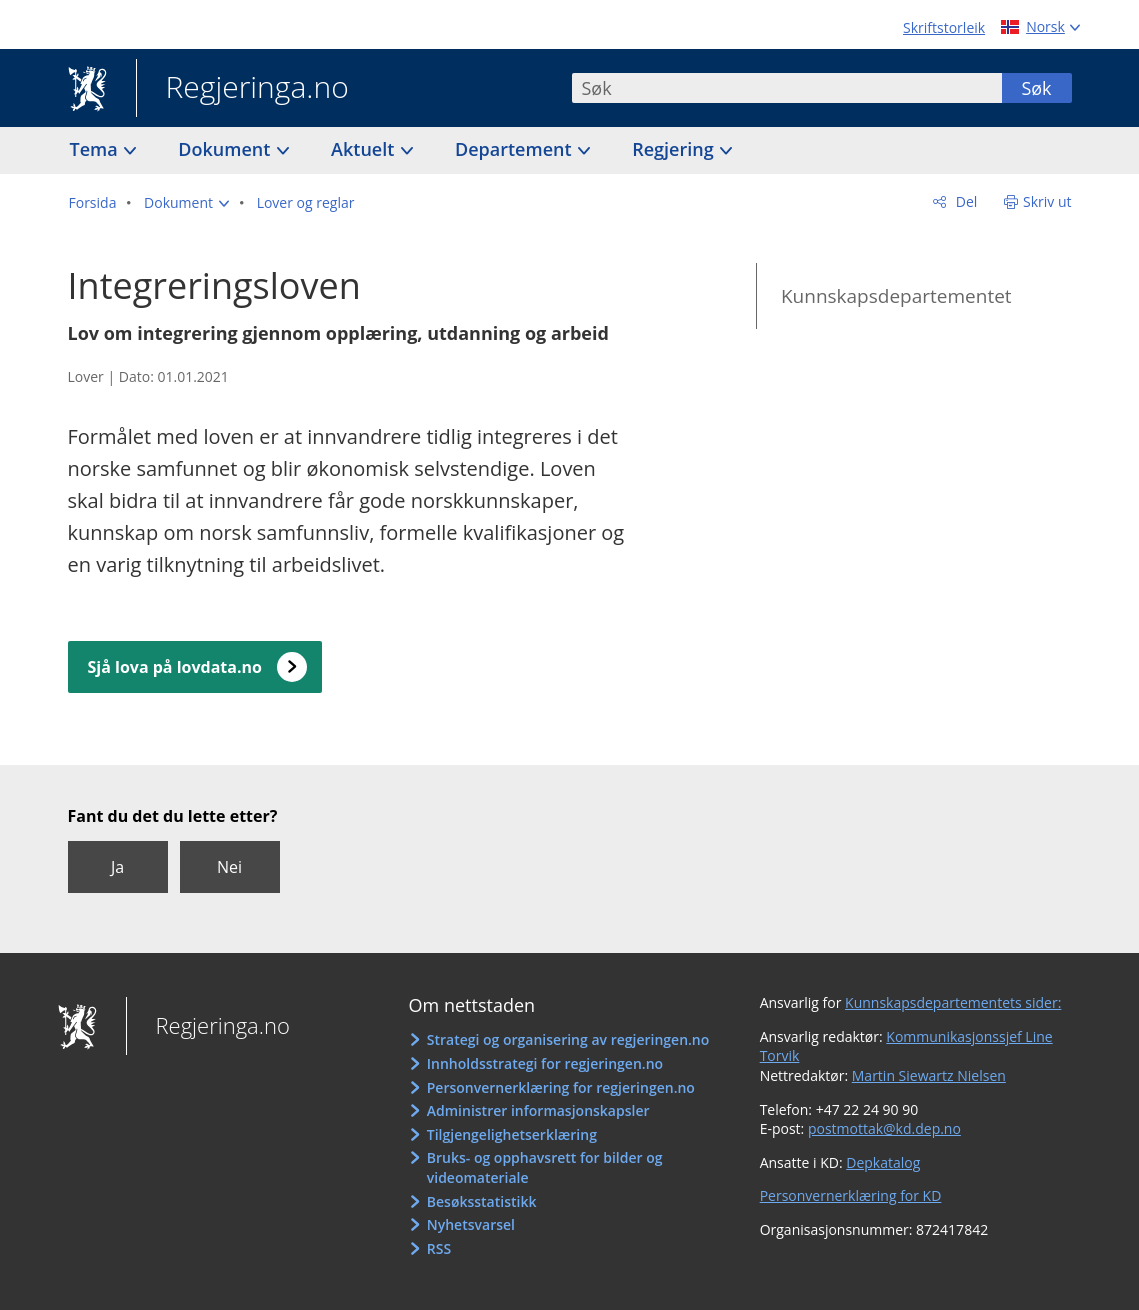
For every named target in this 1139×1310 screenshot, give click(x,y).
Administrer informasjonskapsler (538, 1110)
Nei (229, 867)
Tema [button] (96, 149)
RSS (439, 1248)
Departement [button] (515, 149)
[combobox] (787, 88)
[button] (186, 203)
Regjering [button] (675, 149)
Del (964, 201)
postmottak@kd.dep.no (884, 1128)
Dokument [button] (226, 149)
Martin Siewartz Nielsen (929, 1075)
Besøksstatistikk (482, 1201)
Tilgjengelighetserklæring (512, 1134)
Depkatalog (883, 1162)
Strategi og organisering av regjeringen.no (568, 1039)
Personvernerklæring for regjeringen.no (561, 1087)
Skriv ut (1047, 201)
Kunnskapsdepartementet (896, 296)
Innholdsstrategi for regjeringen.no (545, 1063)
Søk (1036, 88)
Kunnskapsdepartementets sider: (953, 1002)
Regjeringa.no (242, 89)
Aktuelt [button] (365, 149)
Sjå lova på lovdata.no (175, 667)
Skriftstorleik (944, 27)
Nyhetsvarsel (471, 1224)
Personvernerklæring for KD (851, 1195)
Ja (117, 867)
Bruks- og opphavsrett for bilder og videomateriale (545, 1167)
